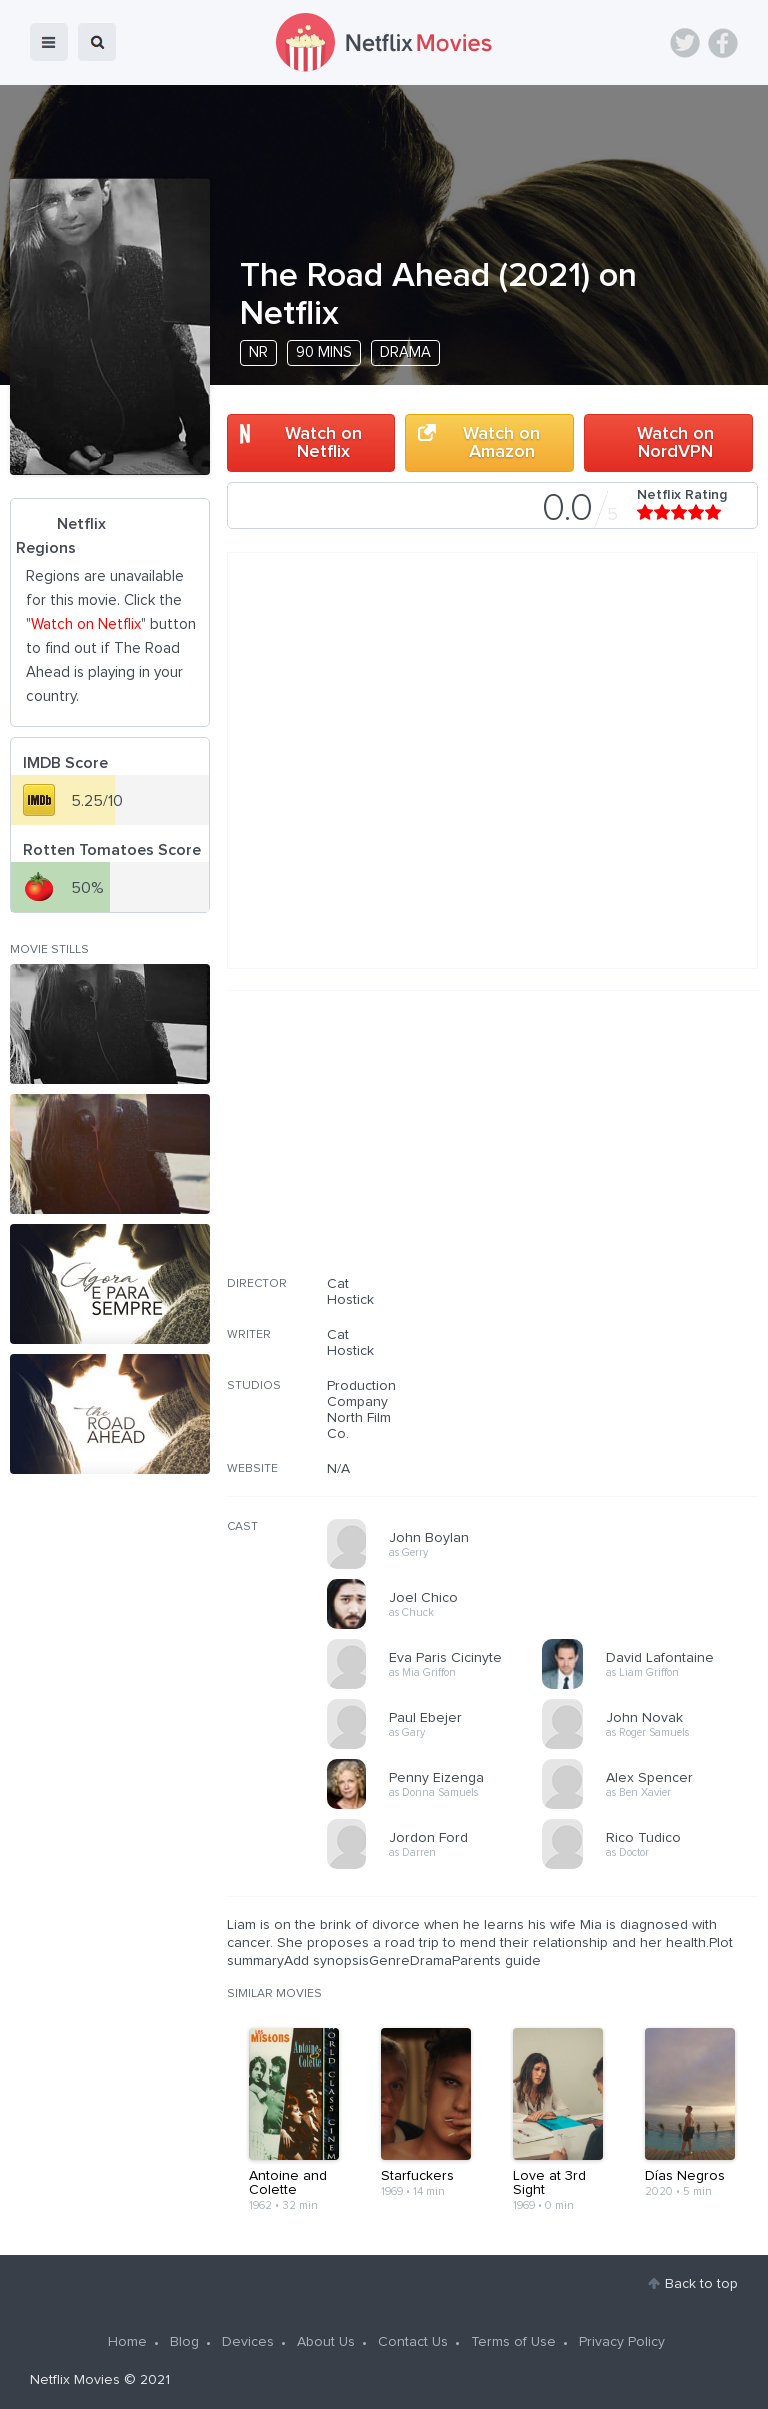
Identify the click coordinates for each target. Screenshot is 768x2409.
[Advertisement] (608, 1146)
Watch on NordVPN (675, 443)
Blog (184, 2342)
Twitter (685, 43)
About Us (326, 2342)
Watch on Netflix (323, 443)
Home (127, 2342)
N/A (338, 1469)
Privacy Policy (622, 2342)
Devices (248, 2342)
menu (49, 42)
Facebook (723, 43)
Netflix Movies (75, 2380)
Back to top (701, 2284)
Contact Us (413, 2342)
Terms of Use (513, 2342)
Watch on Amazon (501, 443)
